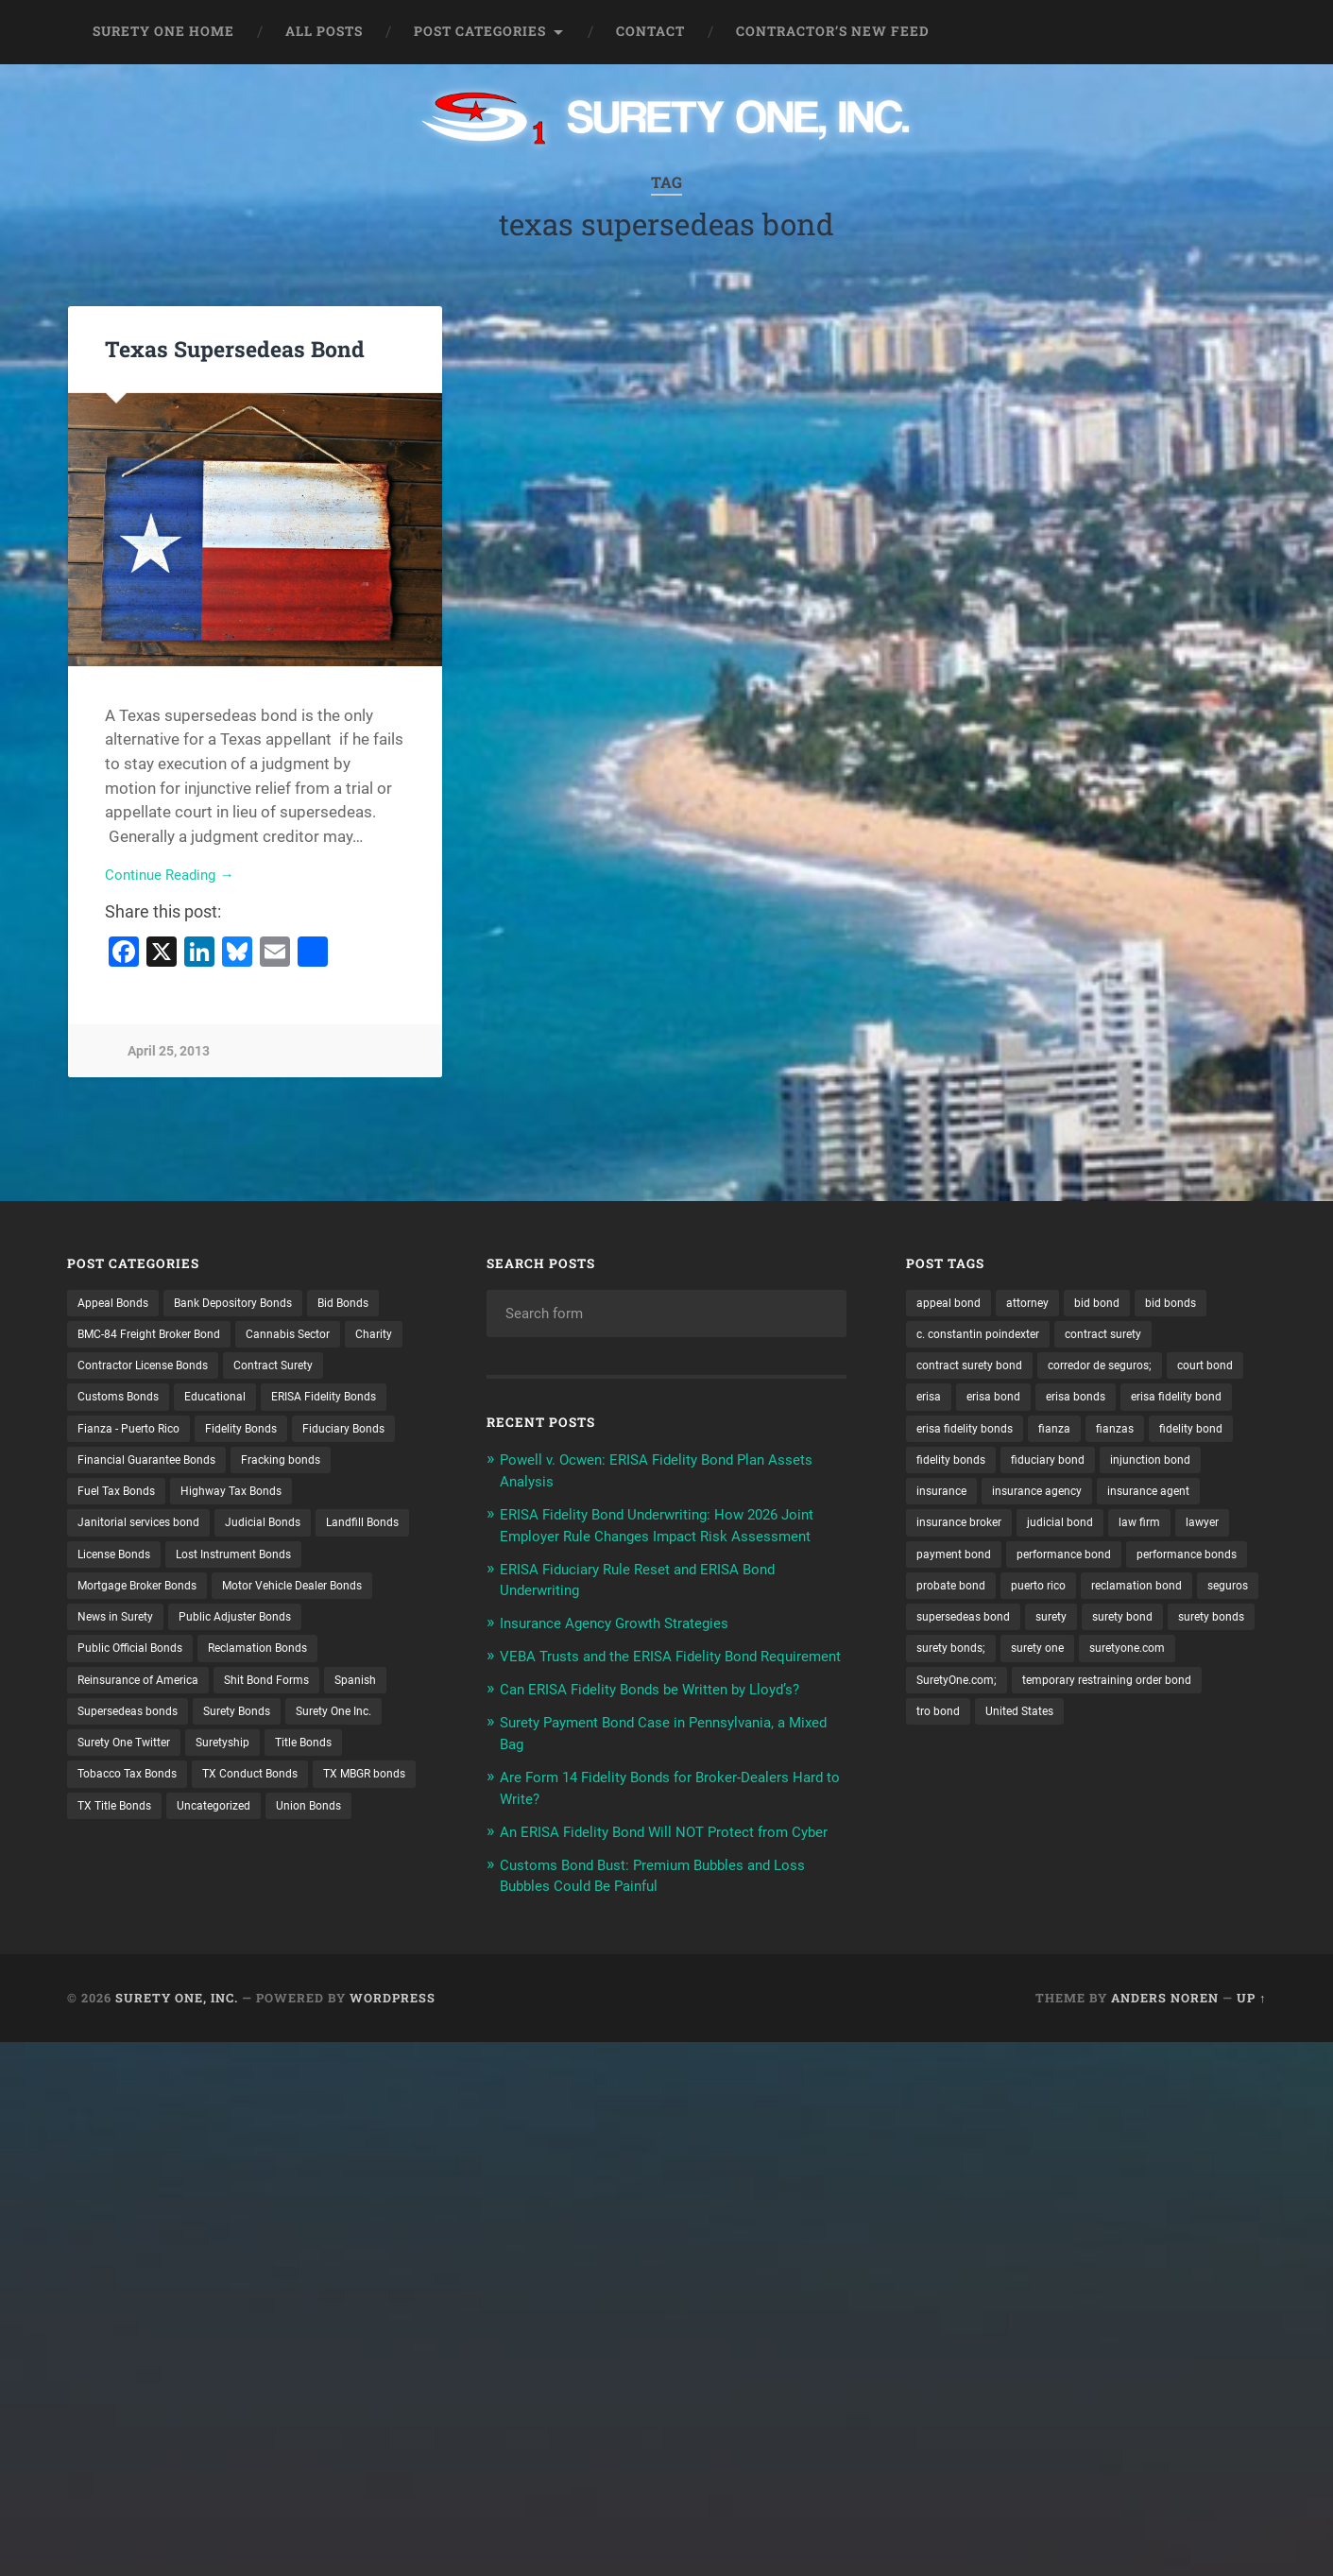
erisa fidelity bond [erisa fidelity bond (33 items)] (967, 1437)
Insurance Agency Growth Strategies (630, 1643)
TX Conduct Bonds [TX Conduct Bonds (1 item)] (132, 1863)
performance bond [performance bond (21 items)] (1145, 1600)
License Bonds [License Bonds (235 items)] (229, 1600)
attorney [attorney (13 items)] (1040, 1306)
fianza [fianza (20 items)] (1198, 1437)
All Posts (324, 31)
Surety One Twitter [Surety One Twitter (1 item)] (350, 1797)
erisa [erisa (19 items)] (1020, 1404)
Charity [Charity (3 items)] (98, 1371)
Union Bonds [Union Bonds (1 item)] (335, 1895)
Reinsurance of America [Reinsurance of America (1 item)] (286, 1732)
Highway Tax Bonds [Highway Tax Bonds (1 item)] (250, 1535)
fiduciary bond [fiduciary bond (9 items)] (958, 1502)
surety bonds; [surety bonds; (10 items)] (956, 1732)
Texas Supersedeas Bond (231, 349)
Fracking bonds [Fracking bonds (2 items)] (307, 1502)
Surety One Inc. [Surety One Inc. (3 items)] (225, 1797)
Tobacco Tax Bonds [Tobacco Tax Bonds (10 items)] (313, 1830)
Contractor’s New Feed (833, 31)
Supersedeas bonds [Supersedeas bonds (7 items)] (330, 1764)
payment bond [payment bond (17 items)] (1023, 1600)
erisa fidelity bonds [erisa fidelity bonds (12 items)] (1099, 1437)
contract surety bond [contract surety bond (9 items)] (977, 1371)
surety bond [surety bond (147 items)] (1014, 1699)
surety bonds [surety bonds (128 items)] (1112, 1699)
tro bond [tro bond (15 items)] (941, 1797)
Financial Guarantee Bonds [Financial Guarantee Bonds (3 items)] (156, 1502)
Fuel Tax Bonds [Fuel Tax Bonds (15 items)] (121, 1535)
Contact (650, 31)
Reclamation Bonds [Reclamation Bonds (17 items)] (134, 1732)
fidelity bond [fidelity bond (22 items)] (1021, 1469)
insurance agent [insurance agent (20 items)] (1092, 1535)
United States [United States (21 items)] (1031, 1797)
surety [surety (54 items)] (934, 1699)
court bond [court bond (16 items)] (948, 1404)
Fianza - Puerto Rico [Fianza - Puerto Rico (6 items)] (282, 1437)
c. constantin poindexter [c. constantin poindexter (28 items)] (987, 1339)
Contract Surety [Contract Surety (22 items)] (123, 1404)
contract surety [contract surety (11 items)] (1128, 1339)
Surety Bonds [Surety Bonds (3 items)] (116, 1797)
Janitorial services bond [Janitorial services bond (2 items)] (146, 1567)
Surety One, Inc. (176, 2053)
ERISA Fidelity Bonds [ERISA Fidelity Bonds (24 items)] (137, 1437)
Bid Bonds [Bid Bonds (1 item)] (376, 1306)
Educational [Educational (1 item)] (350, 1404)
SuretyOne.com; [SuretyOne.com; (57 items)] (963, 1764)
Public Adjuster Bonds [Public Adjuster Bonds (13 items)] (141, 1699)
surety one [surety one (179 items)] (1052, 1732)
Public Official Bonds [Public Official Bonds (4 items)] (291, 1699)
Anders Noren (1165, 2053)
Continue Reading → (177, 877)
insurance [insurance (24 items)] (1171, 1502)
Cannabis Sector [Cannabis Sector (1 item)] (318, 1339)
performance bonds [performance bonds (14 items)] (974, 1633)
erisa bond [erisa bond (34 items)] (1090, 1404)
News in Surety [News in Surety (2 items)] (307, 1666)
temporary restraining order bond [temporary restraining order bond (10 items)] (1132, 1764)
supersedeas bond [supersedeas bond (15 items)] (1171, 1666)
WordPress (393, 2053)
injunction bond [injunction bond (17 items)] (1071, 1502)
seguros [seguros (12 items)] (1068, 1666)
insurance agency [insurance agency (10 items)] (967, 1535)
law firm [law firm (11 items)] (1163, 1567)
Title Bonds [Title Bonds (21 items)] (198, 1830)
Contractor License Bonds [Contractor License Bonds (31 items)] (221, 1371)
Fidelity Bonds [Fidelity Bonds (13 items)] (118, 1469)
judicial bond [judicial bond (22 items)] (1077, 1567)
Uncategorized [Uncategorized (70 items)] (229, 1895)
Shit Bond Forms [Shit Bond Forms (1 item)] (126, 1764)
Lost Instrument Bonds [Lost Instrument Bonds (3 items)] (145, 1633)
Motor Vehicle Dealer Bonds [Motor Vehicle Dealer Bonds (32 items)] (157, 1666)
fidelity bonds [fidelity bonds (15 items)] (1122, 1469)
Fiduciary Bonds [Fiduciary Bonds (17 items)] (232, 1469)
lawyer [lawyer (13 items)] (935, 1600)
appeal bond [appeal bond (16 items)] (952, 1306)
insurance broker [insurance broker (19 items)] (965, 1567)
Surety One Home (163, 31)
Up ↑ (1251, 2053)
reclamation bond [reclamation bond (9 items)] (967, 1666)
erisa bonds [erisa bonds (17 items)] (1181, 1404)
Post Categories (480, 31)
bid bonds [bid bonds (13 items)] (1195, 1306)
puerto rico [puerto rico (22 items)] (1193, 1633)
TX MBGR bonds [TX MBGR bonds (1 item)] (261, 1863)
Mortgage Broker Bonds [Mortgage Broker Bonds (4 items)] (308, 1633)
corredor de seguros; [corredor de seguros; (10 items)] (1125, 1371)
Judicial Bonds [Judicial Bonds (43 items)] (285, 1567)
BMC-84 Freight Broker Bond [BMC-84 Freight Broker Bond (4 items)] (161, 1339)
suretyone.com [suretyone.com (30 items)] (1152, 1732)
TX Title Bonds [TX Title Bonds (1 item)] (119, 1895)
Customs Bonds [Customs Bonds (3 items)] (242, 1404)
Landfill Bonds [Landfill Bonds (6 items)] (119, 1600)
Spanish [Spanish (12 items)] (224, 1764)
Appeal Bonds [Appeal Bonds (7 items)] (118, 1306)
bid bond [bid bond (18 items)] (1115, 1306)
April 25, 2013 (169, 1055)
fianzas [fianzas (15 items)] (938, 1469)
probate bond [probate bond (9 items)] (1096, 1633)
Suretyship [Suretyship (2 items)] (108, 1830)
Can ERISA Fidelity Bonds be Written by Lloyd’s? (669, 1729)
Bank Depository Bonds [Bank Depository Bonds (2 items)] (252, 1306)
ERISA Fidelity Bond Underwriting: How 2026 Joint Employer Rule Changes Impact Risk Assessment (658, 1536)
